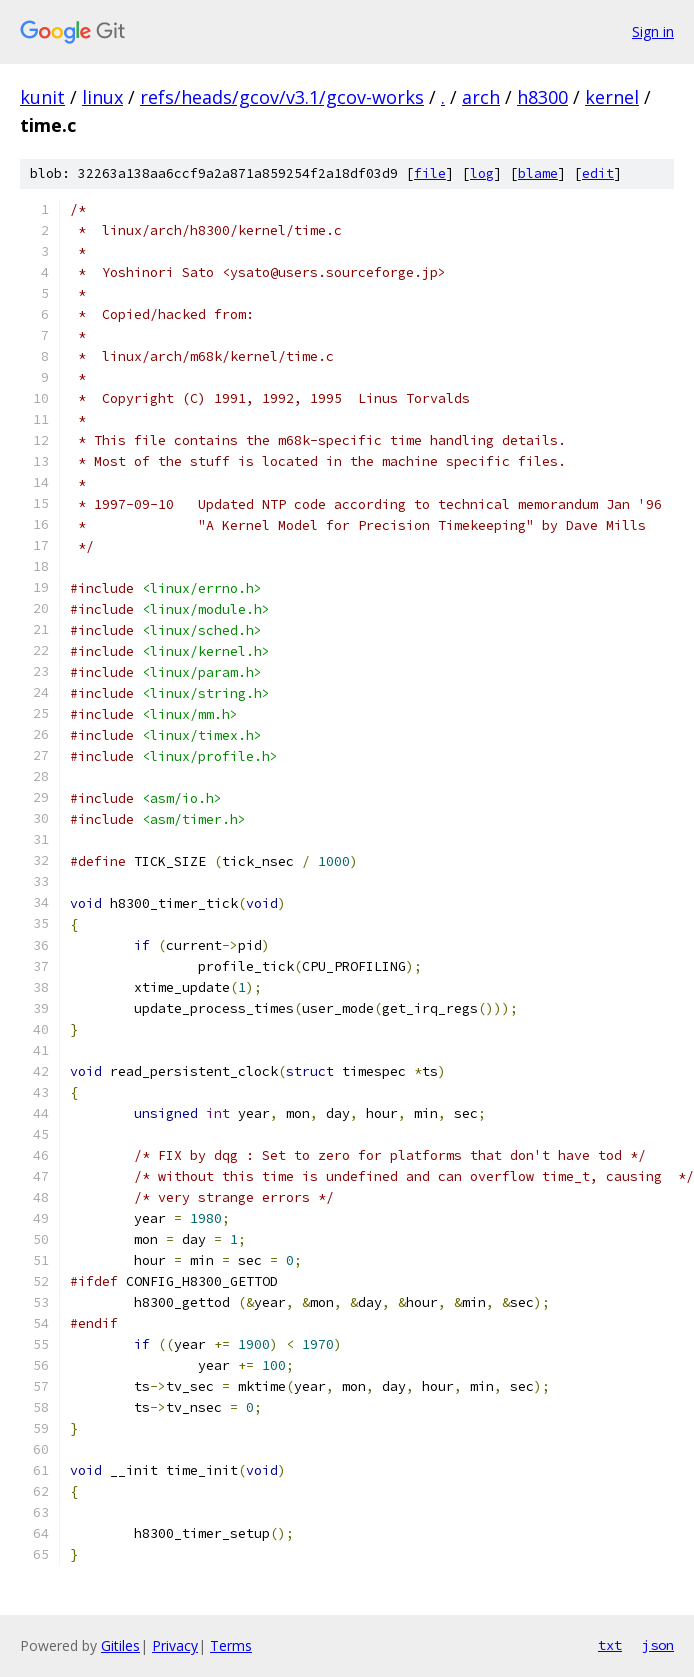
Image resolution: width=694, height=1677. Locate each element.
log (482, 173)
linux (102, 97)
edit (598, 173)
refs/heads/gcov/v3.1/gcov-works (282, 97)
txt (610, 1645)
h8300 (542, 97)
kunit (42, 97)
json (658, 1645)
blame (538, 173)
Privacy (175, 1645)
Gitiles (120, 1645)
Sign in (653, 31)
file (430, 173)
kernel (612, 97)
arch (481, 97)
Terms (231, 1645)
